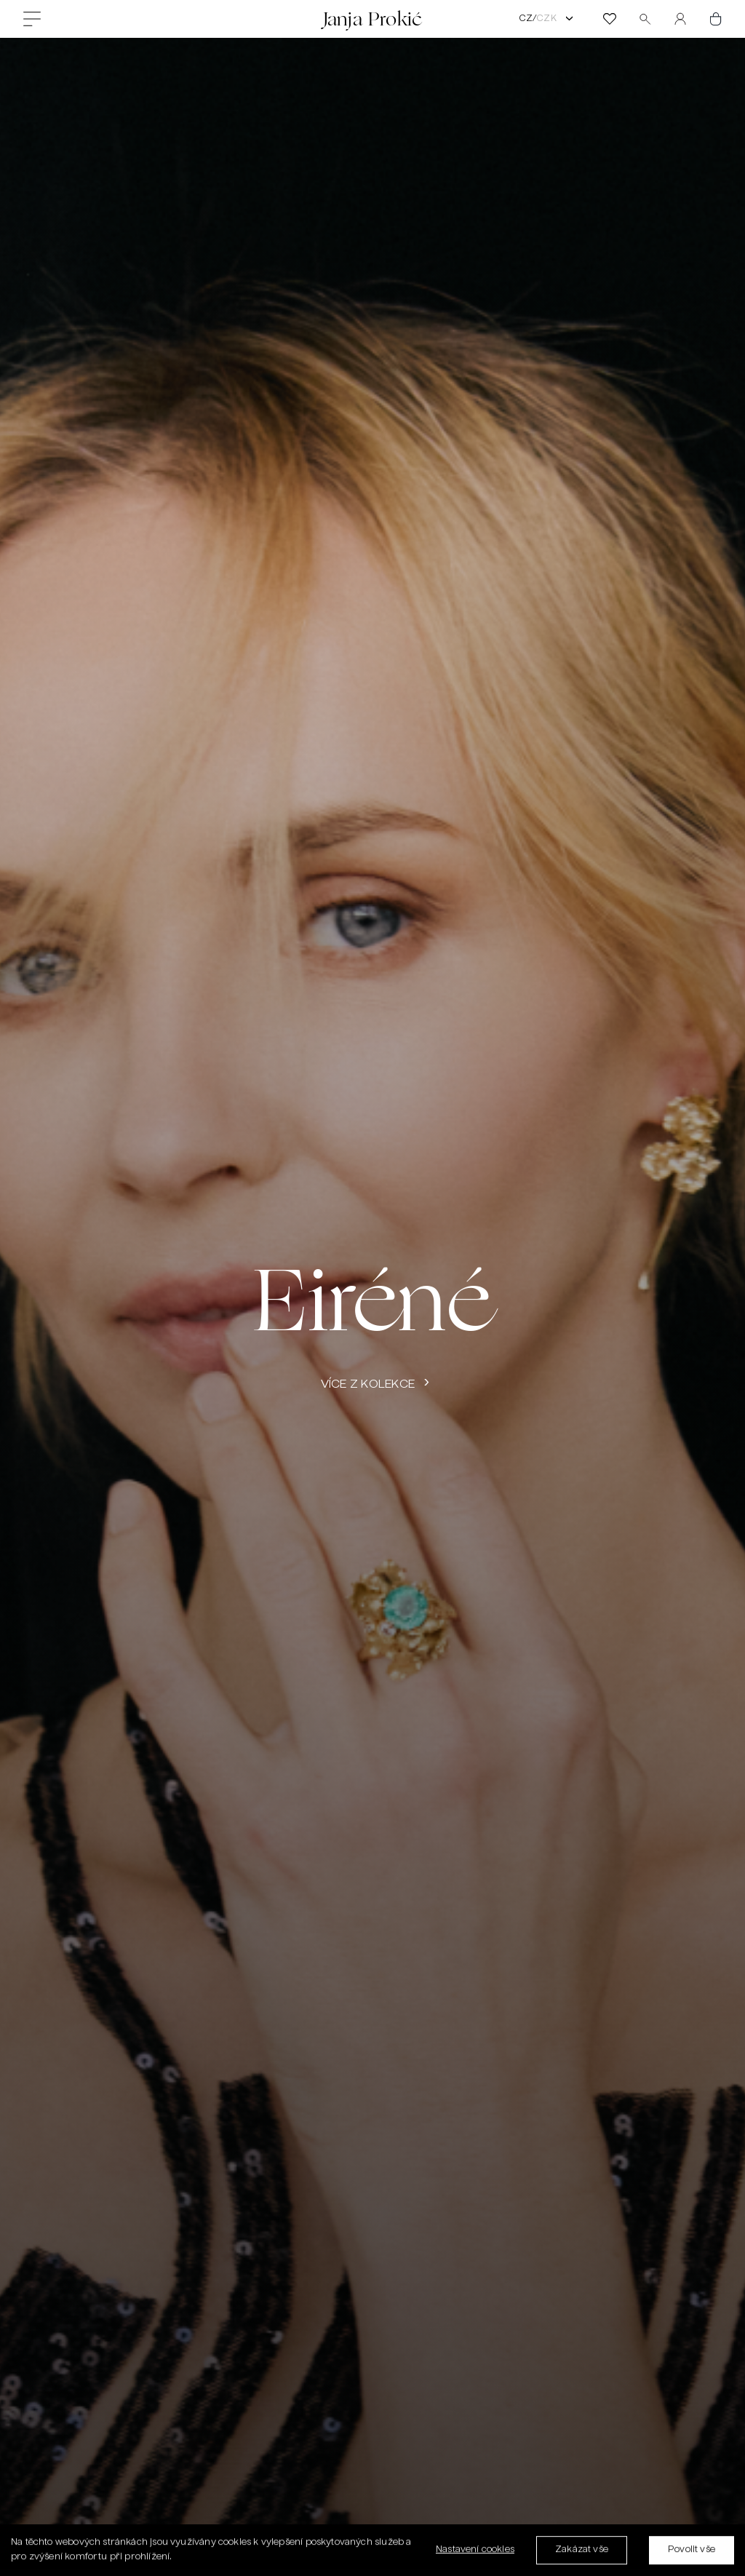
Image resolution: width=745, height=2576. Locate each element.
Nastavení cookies (475, 2553)
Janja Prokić (372, 18)
